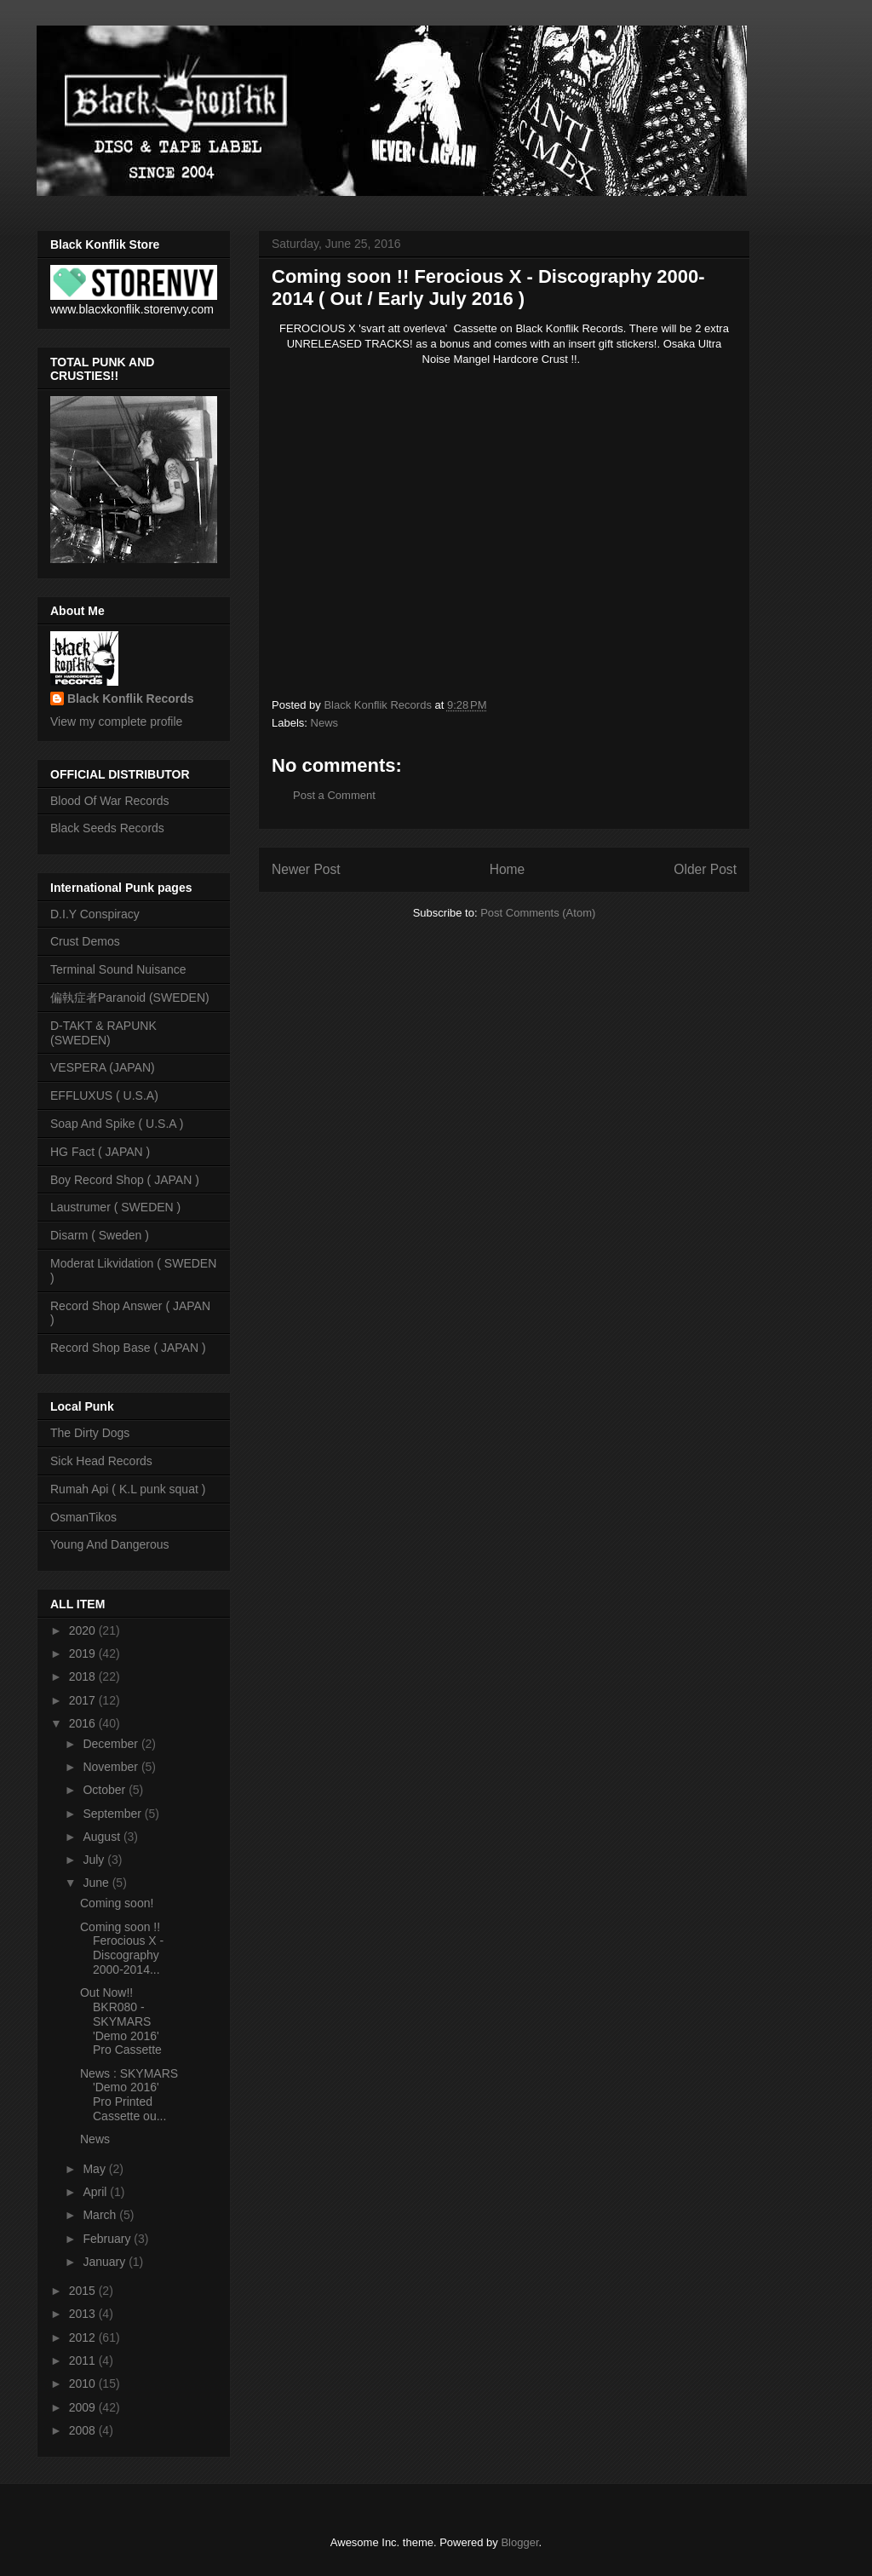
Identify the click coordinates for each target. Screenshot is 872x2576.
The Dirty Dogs (89, 1433)
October (106, 1790)
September (113, 1813)
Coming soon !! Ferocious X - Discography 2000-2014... (122, 1948)
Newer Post (306, 869)
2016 (84, 1723)
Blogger (519, 2542)
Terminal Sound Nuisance (118, 969)
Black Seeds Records (107, 828)
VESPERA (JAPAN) (102, 1067)
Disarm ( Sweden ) (99, 1235)
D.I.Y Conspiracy (95, 914)
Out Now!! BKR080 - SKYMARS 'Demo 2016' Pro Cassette (121, 2021)
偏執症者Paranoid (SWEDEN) (129, 997)
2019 (84, 1653)
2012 (84, 2337)
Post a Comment (334, 795)
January (106, 2261)
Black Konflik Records (130, 698)
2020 (84, 1630)
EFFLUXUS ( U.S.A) (104, 1095)
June (97, 1882)
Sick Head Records (101, 1461)
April (96, 2192)
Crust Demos (85, 941)
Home (507, 869)
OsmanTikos (83, 1517)
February (108, 2238)
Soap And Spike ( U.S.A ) (116, 1123)
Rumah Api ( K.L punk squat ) (127, 1489)
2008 (84, 2430)
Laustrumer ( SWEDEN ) (115, 1207)
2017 (84, 1700)
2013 (84, 2313)
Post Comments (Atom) (537, 912)
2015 (84, 2290)
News (325, 722)
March (101, 2215)
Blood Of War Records (109, 801)
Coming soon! (116, 1903)
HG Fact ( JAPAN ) (100, 1152)
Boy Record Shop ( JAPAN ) (124, 1180)
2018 (84, 1676)
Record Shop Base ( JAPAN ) (128, 1347)
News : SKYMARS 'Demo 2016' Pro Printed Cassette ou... (129, 2095)
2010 (84, 2383)
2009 (84, 2407)
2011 (84, 2360)
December (112, 1744)
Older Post (705, 869)
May (95, 2169)
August (103, 1836)
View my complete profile (116, 721)
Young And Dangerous (109, 1544)
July (95, 1859)
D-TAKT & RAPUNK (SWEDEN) (103, 1033)
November (112, 1767)
